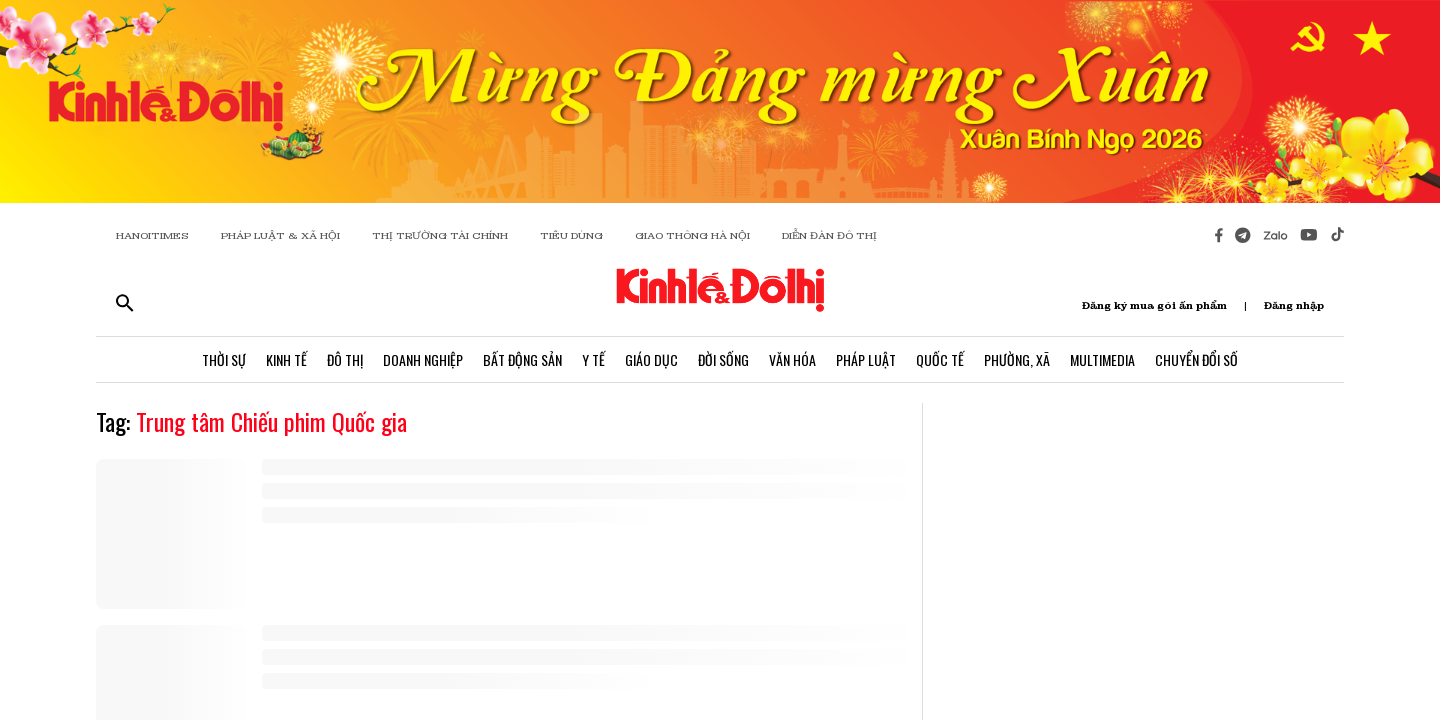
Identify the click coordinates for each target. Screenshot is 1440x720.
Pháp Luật (866, 359)
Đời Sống (723, 359)
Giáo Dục (651, 359)
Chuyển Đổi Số (1196, 359)
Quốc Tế (940, 359)
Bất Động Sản (522, 359)
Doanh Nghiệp (423, 359)
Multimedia (1102, 359)
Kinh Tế (286, 359)
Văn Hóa (792, 359)
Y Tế (593, 359)
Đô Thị (345, 359)
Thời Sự (224, 359)
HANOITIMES (152, 235)
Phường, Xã (1017, 359)
